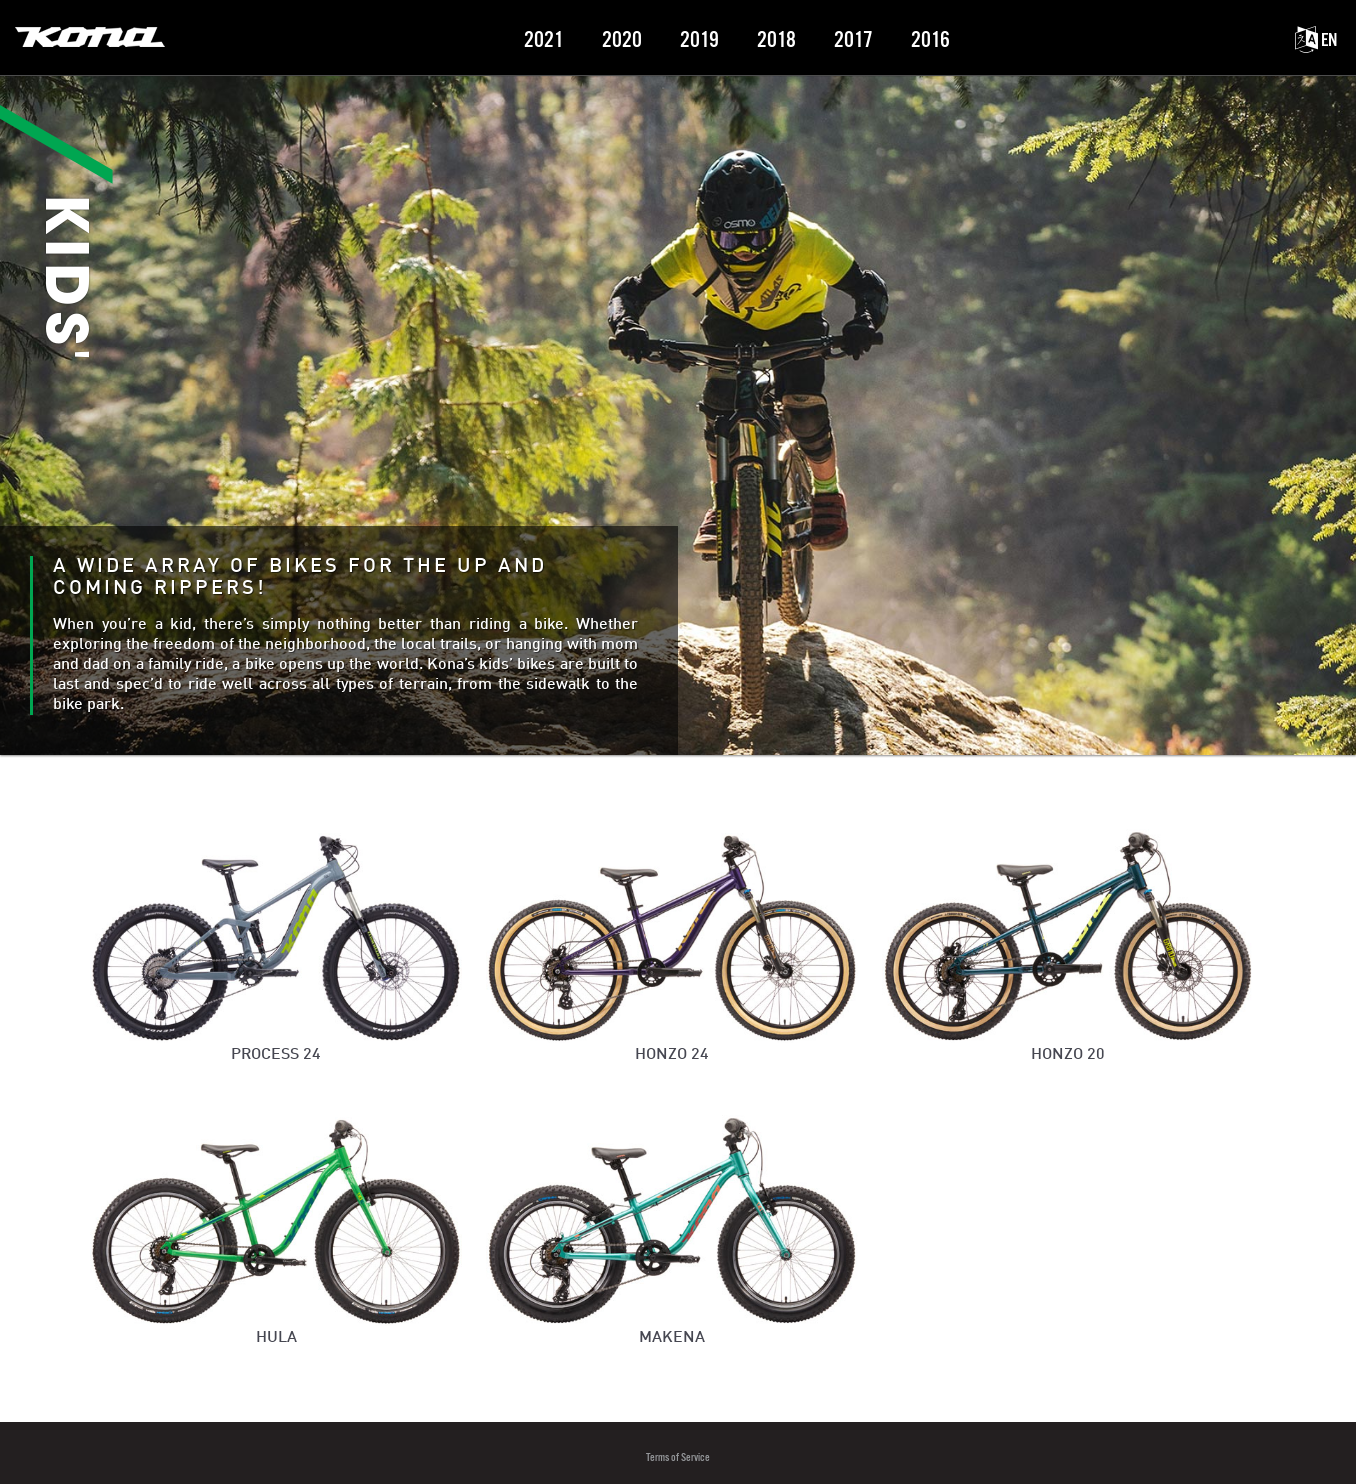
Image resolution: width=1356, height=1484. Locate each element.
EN (1316, 40)
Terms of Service (678, 1457)
